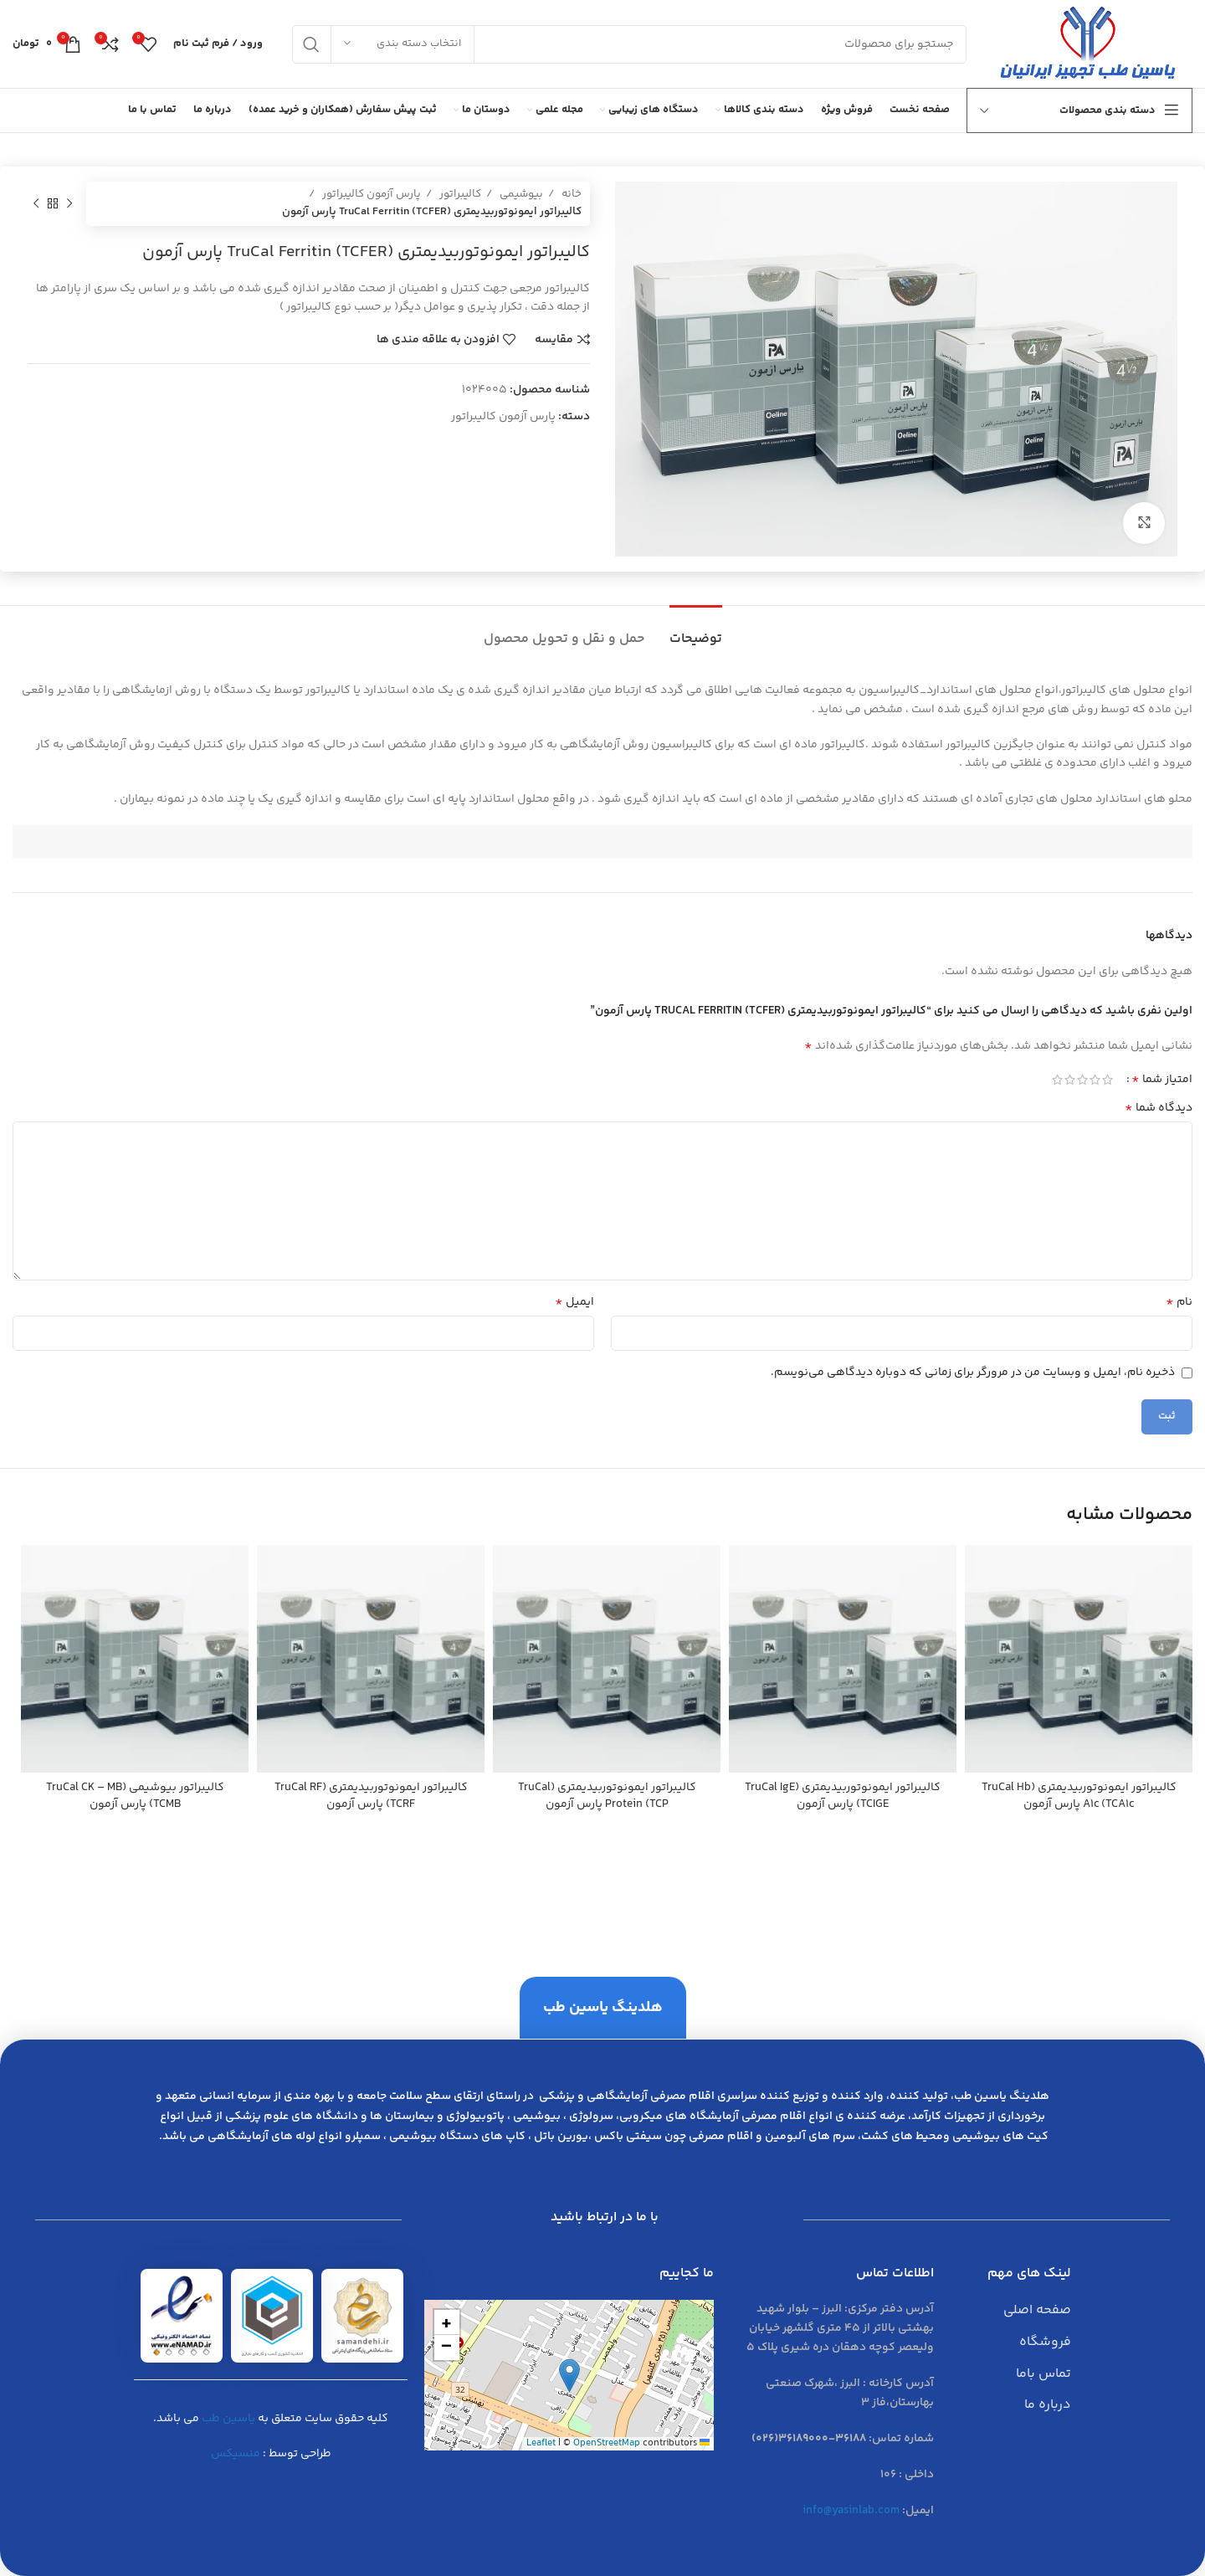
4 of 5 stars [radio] (1070, 1079)
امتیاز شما (1161, 1079)
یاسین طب (228, 2418)
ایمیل (574, 1302)
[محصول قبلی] (69, 203)
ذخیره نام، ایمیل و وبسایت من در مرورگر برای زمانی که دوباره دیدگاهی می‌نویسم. (973, 1372)
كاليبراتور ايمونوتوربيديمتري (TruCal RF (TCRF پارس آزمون (371, 1796)
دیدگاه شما (1158, 1108)
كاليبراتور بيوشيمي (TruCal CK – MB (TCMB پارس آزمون (135, 1796)
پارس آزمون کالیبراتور (370, 194)
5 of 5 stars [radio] (1057, 1079)
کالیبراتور (459, 194)
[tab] (695, 630)
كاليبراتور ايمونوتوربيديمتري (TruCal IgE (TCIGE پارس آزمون (843, 1796)
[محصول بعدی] (36, 203)
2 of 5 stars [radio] (1095, 1079)
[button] (569, 2375)
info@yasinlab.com (851, 2511)
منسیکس (235, 2454)
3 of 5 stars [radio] (1082, 1079)
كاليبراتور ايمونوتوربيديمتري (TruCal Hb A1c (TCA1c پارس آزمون (1079, 1796)
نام (1179, 1302)
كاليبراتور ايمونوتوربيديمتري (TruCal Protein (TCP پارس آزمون (607, 1796)
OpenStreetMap (606, 2443)
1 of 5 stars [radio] (1107, 1079)
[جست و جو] (629, 44)
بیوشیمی (520, 194)
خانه (570, 194)
